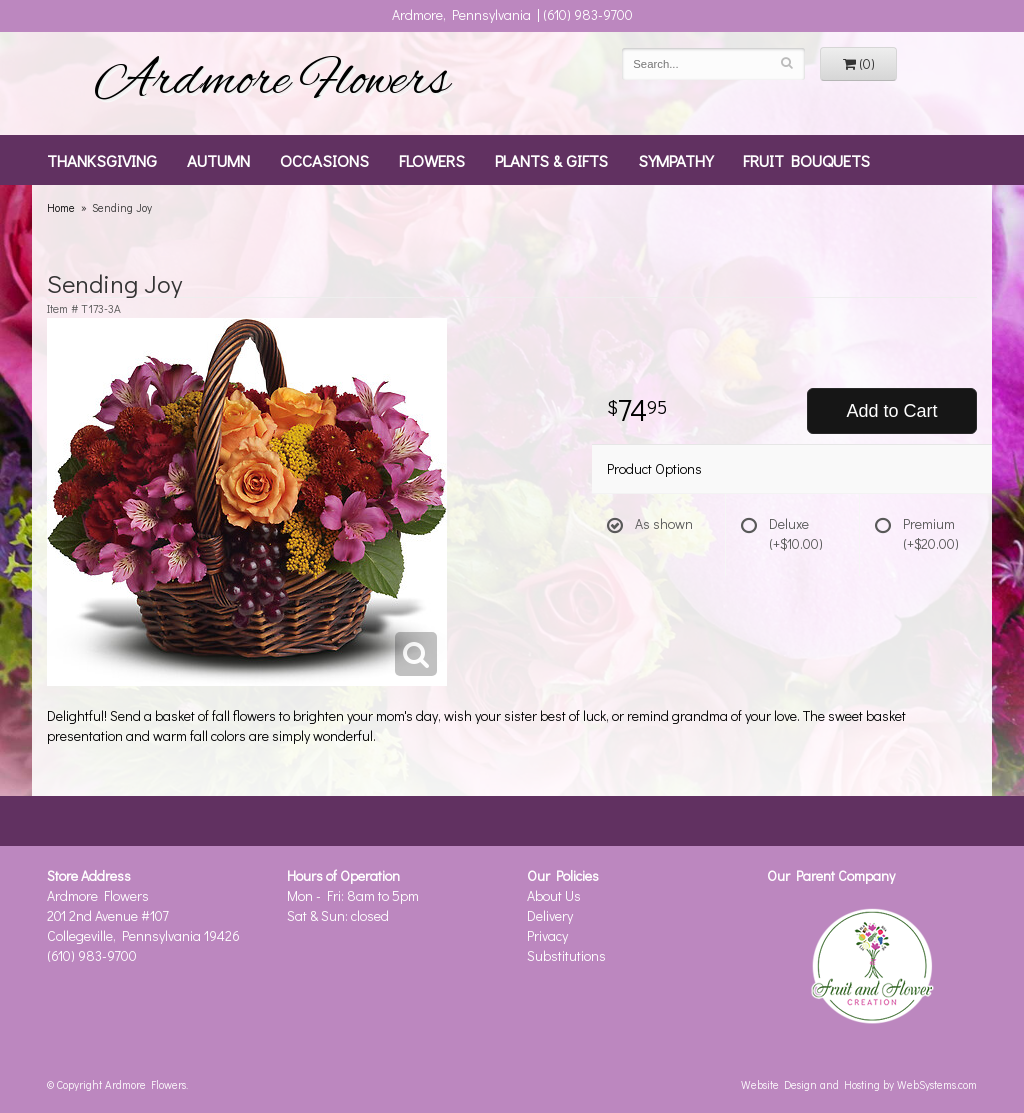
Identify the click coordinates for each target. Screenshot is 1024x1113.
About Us (554, 895)
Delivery (550, 915)
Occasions (324, 160)
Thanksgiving (102, 160)
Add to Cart (891, 411)
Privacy (547, 935)
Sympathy (675, 160)
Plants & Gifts (551, 160)
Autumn (218, 160)
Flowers (432, 160)
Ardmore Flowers (272, 83)
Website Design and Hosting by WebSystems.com (859, 1084)
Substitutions (566, 955)
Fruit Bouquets (806, 160)
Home (61, 207)
